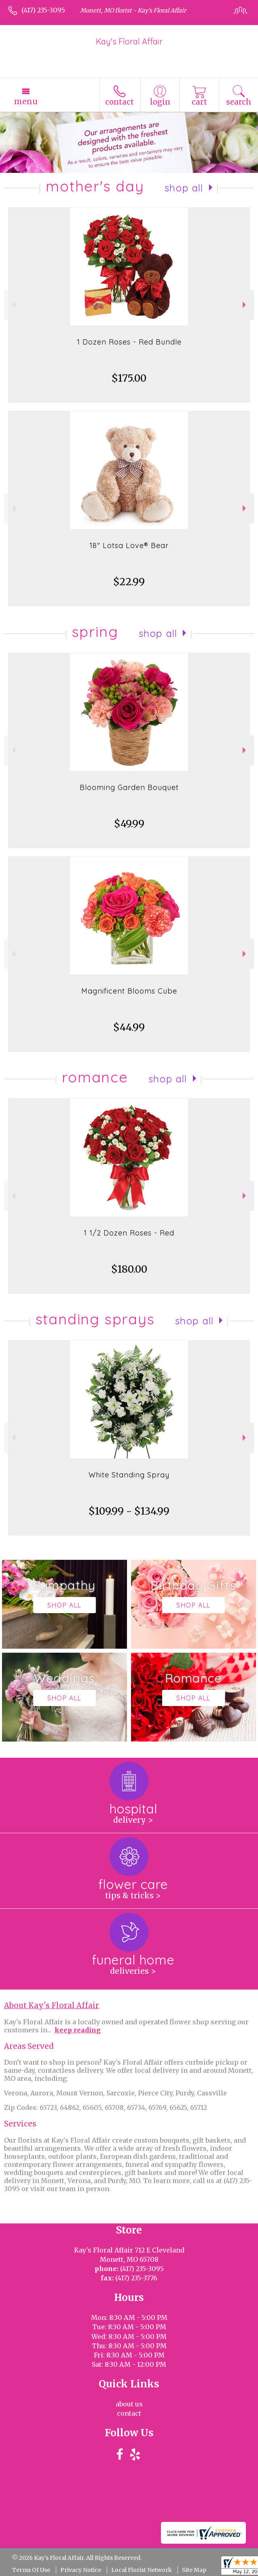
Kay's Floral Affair (129, 41)
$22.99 (129, 582)
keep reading (78, 2030)
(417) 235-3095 (43, 10)
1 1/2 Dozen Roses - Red (129, 1233)
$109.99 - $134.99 (129, 1511)
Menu (26, 101)
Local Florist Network (141, 2570)
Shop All (184, 188)
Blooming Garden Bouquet (129, 787)
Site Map (194, 2570)
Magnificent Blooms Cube (129, 991)
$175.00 (129, 378)
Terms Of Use (31, 2570)
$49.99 (129, 823)
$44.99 (129, 1027)
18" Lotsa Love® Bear (129, 545)
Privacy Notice (80, 2570)
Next (245, 305)
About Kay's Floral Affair (51, 2005)
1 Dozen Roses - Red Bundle (129, 342)
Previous (12, 305)
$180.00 (129, 1269)
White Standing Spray (129, 1474)
